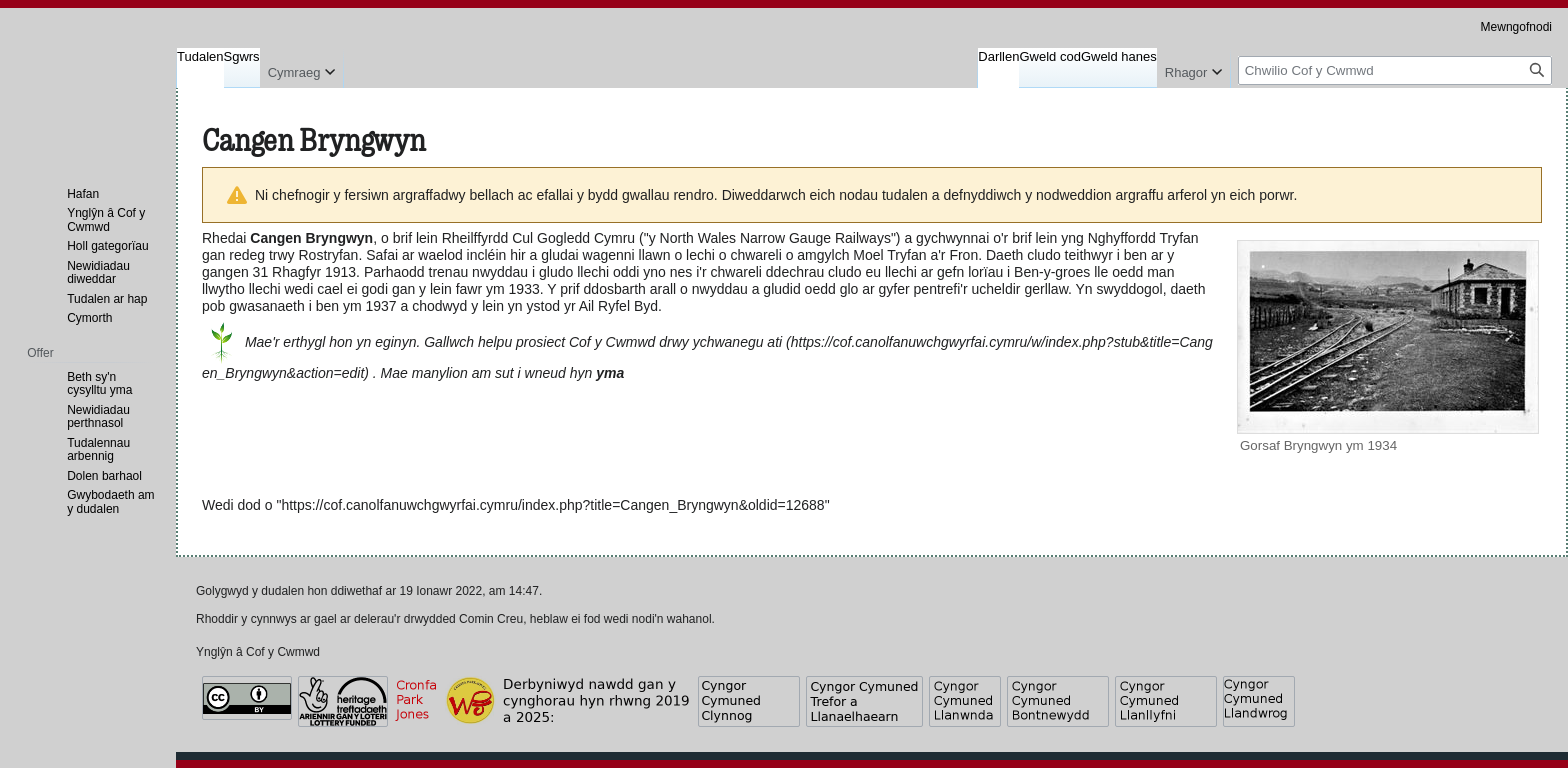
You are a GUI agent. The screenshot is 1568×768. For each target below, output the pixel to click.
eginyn (395, 342)
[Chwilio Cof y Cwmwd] (1395, 70)
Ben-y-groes (1052, 272)
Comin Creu (491, 619)
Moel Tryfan (889, 255)
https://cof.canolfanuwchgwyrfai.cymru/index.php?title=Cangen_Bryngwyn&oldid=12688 (552, 505)
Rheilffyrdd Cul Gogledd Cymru (539, 238)
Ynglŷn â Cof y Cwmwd (258, 652)
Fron (963, 255)
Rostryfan (329, 255)
